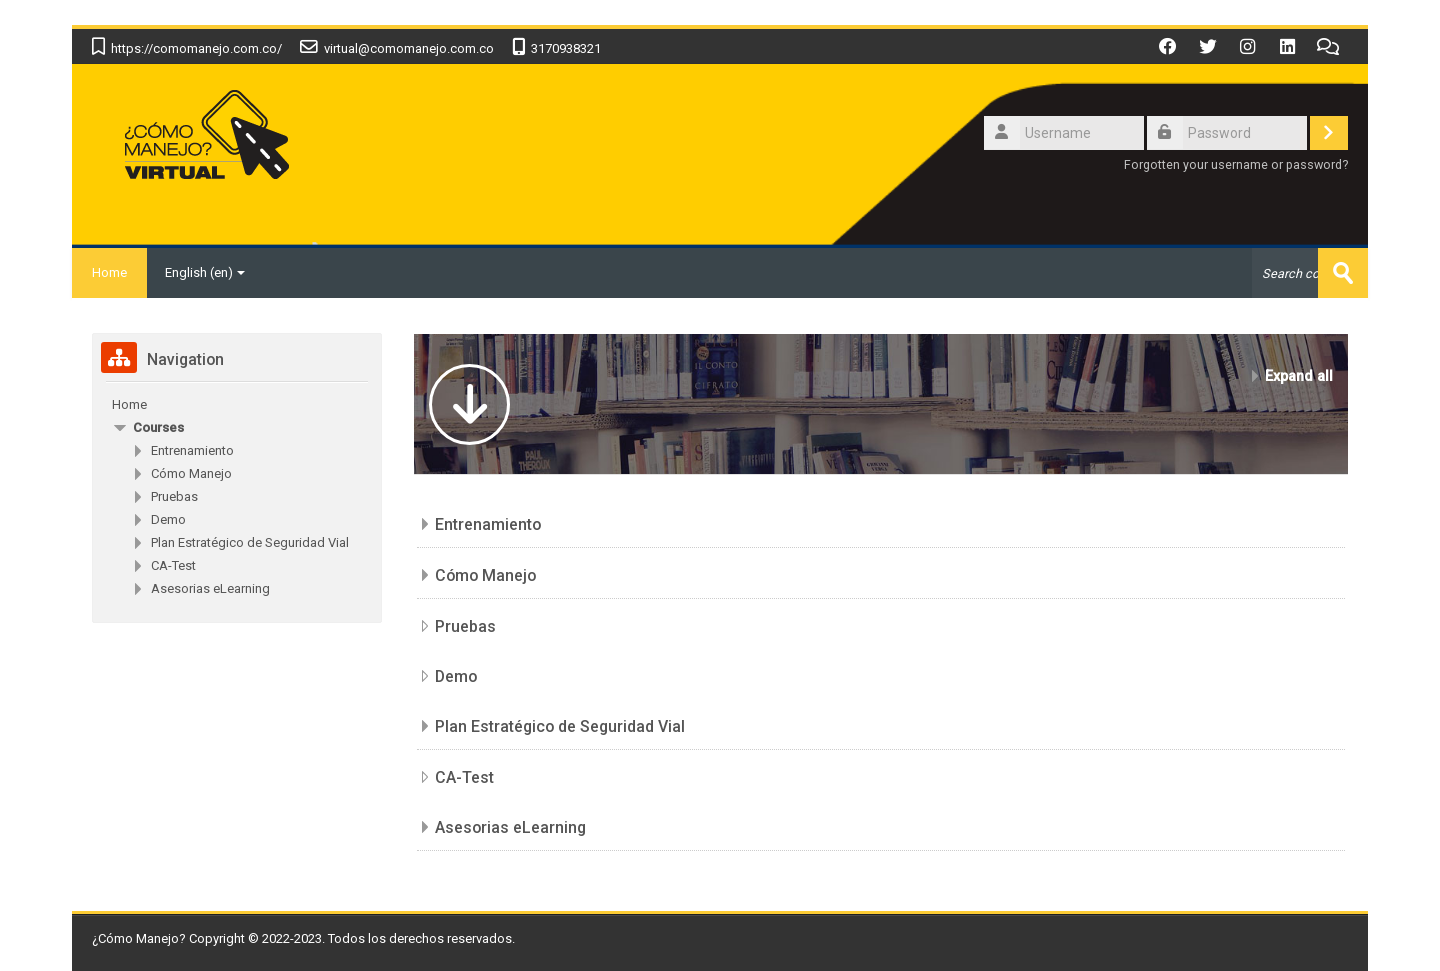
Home (109, 272)
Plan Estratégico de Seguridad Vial (560, 726)
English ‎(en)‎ (205, 272)
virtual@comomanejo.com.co (409, 48)
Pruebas (465, 626)
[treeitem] (237, 405)
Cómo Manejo (485, 575)
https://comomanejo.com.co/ (196, 48)
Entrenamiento (488, 524)
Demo (456, 676)
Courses (158, 427)
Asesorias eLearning (510, 827)
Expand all (1299, 376)
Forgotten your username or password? (1236, 164)
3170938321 (566, 48)
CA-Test (464, 777)
